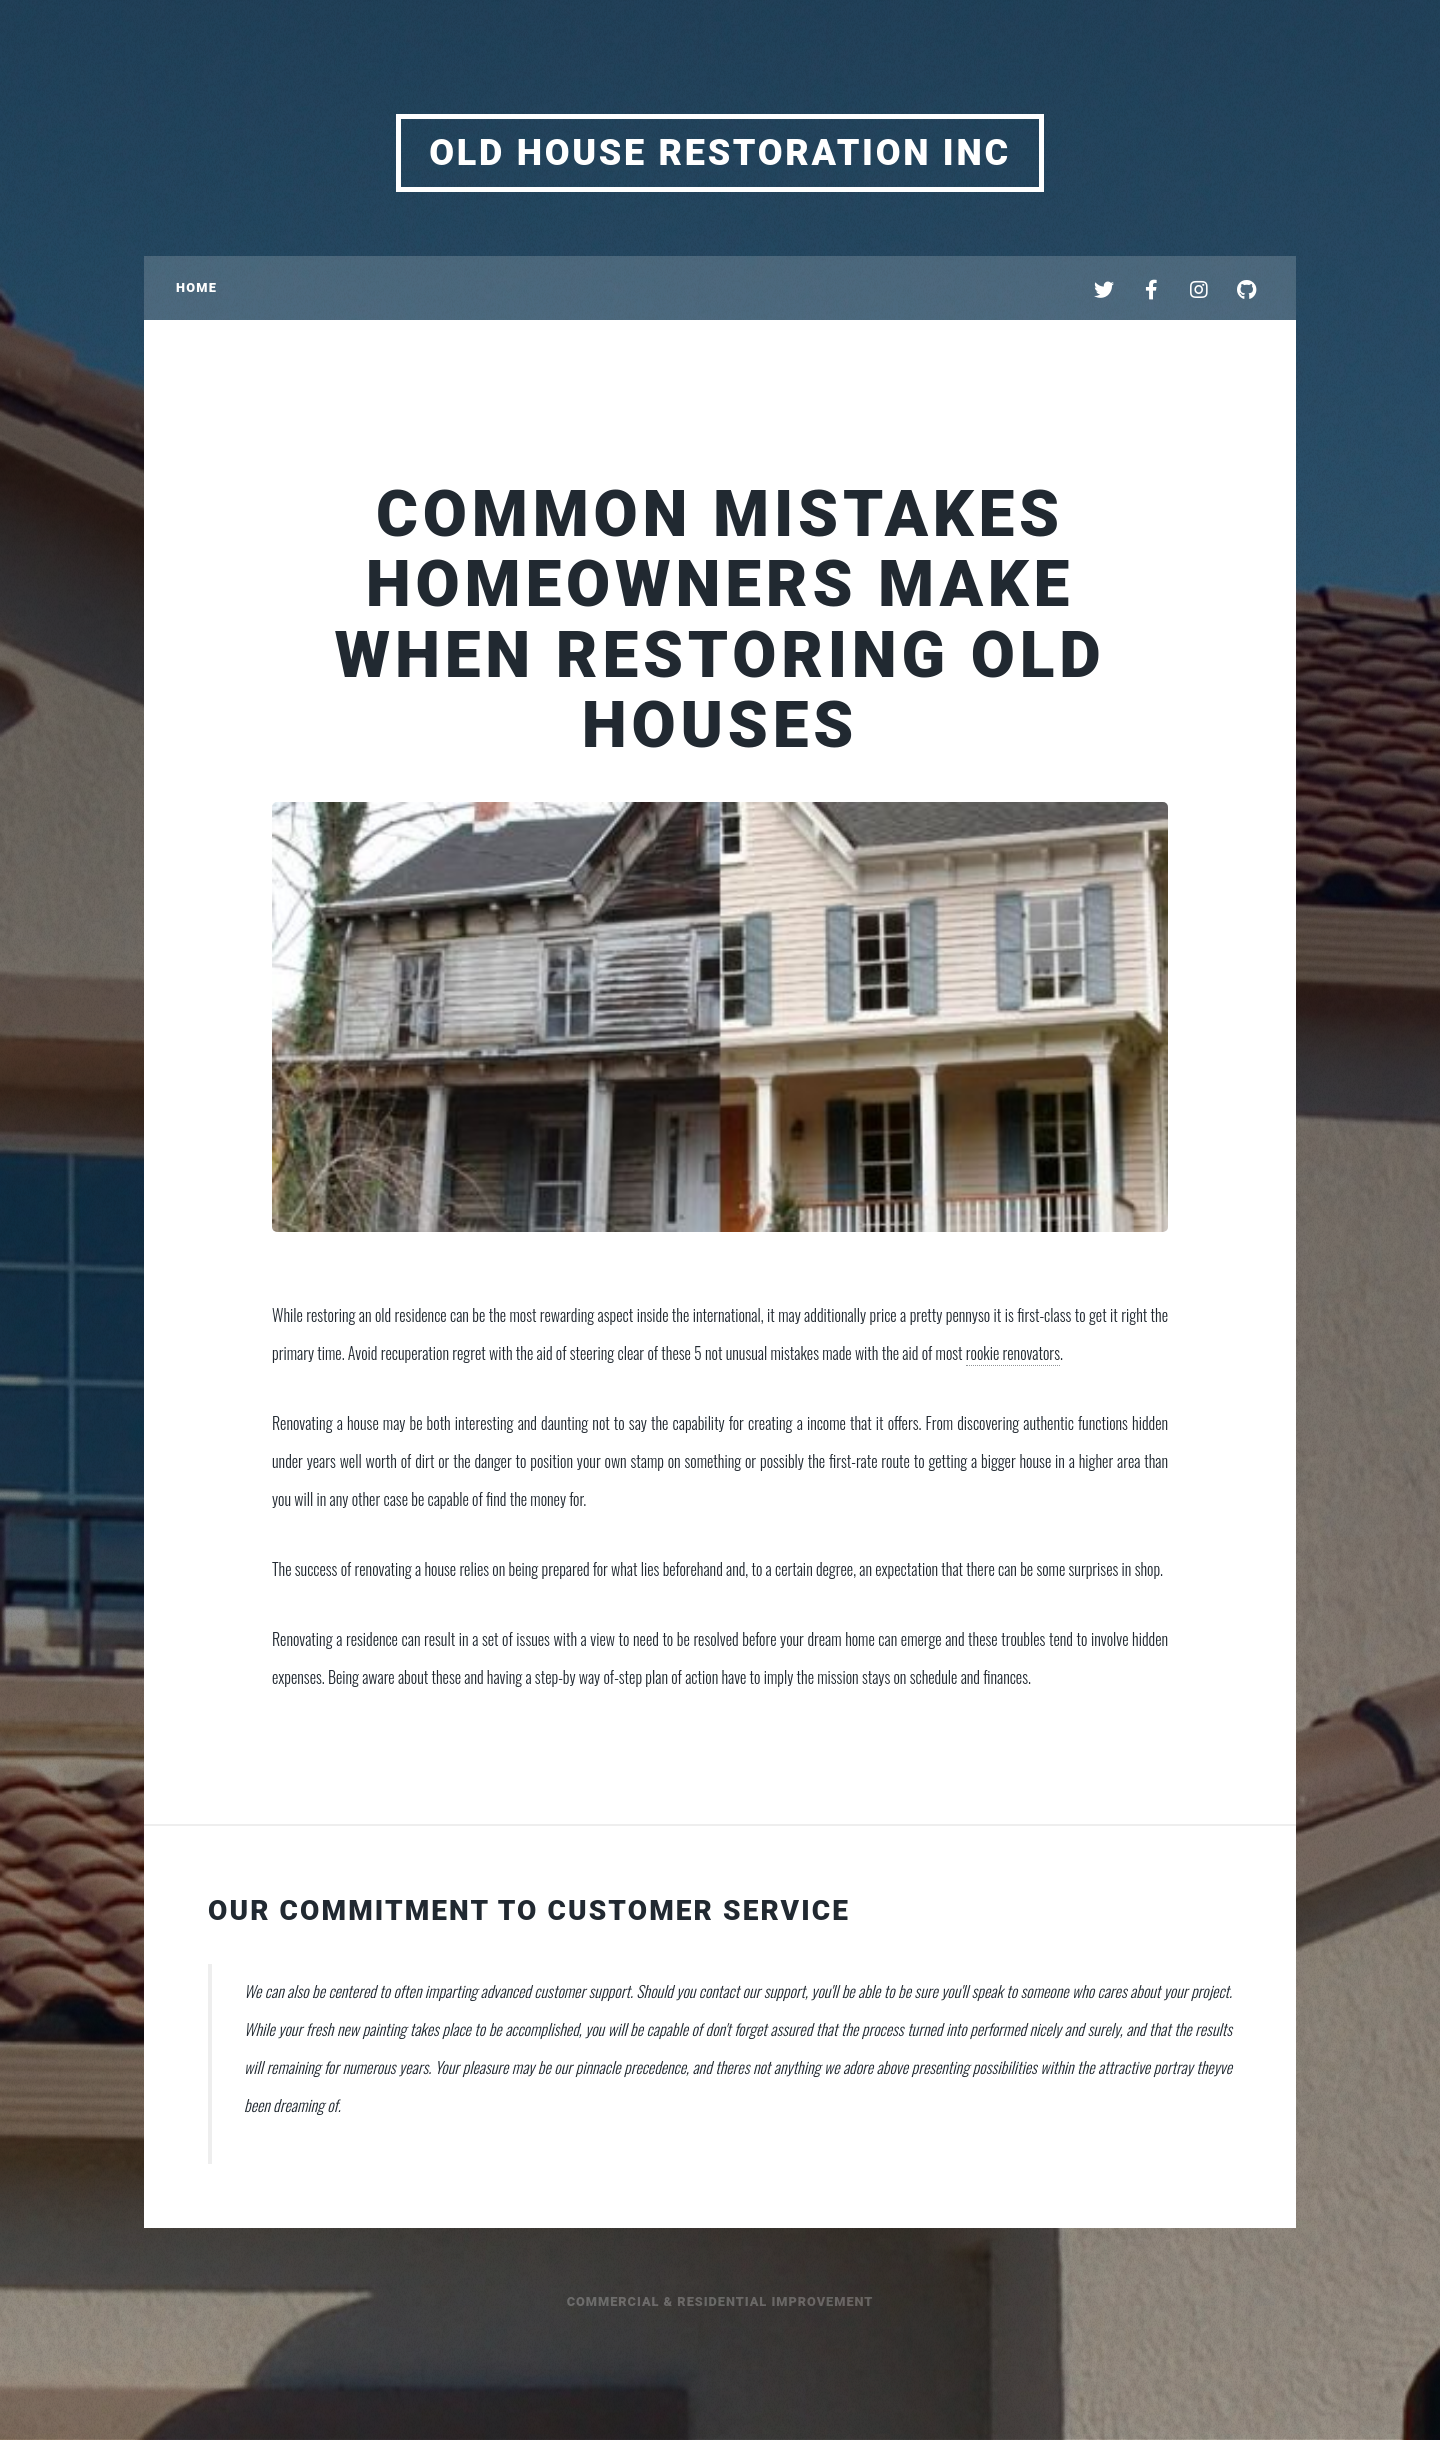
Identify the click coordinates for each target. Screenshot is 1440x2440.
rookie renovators (1013, 1353)
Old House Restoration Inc (719, 153)
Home (196, 287)
